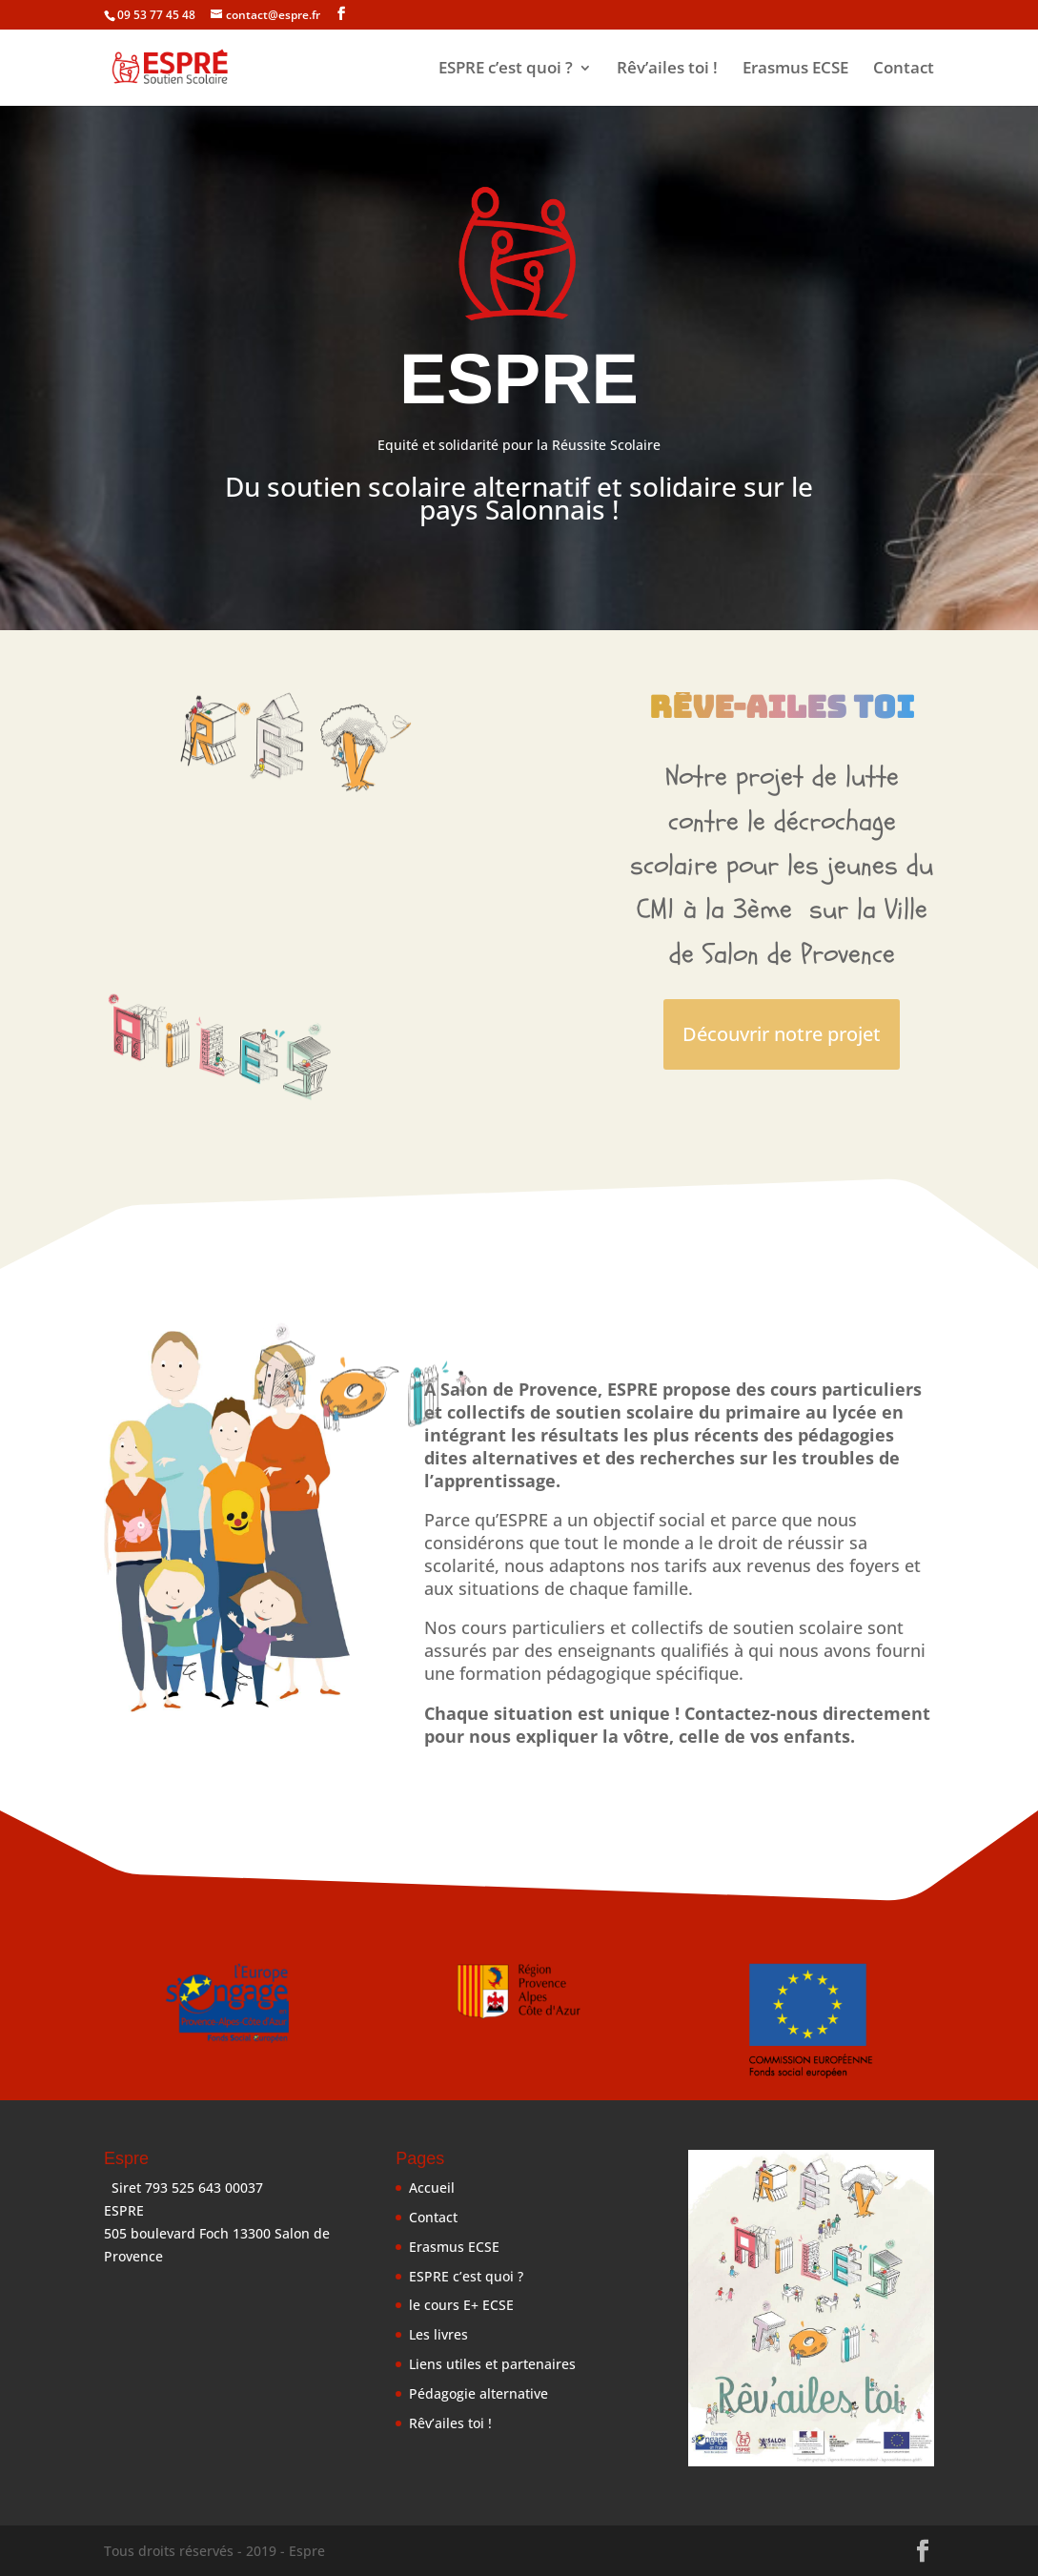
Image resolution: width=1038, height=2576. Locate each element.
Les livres (438, 2334)
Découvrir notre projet (781, 1034)
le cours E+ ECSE (461, 2305)
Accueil (432, 2187)
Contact (903, 69)
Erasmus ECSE (795, 69)
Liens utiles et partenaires (492, 2364)
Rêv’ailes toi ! (667, 69)
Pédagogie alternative (478, 2393)
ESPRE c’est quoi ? (505, 69)
